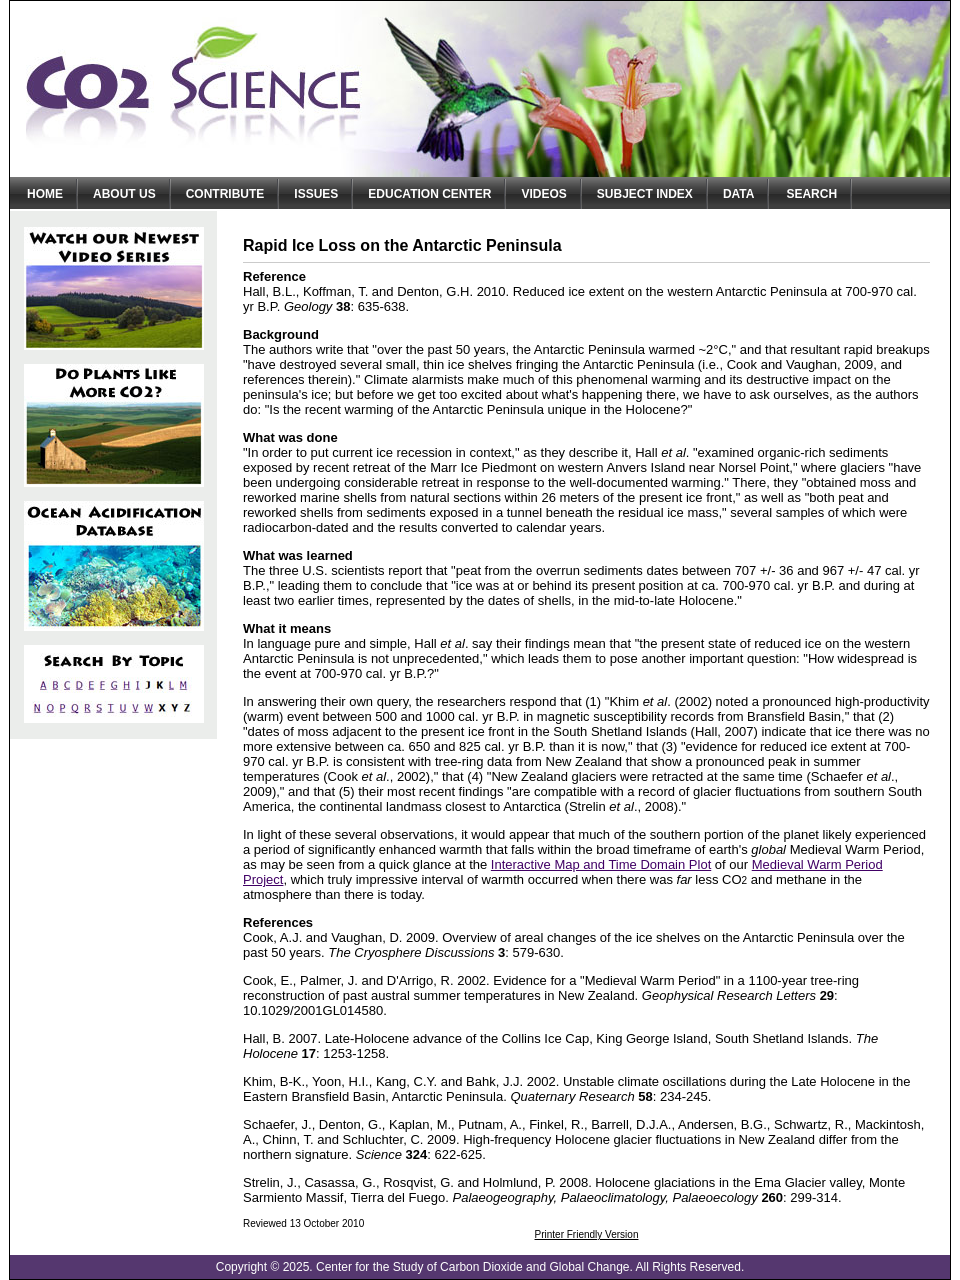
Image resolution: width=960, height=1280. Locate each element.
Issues (316, 194)
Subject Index (645, 194)
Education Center (429, 194)
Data (739, 194)
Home (45, 194)
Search (811, 194)
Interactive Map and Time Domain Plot (601, 864)
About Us (124, 194)
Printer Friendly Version (587, 1234)
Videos (543, 194)
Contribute (225, 194)
